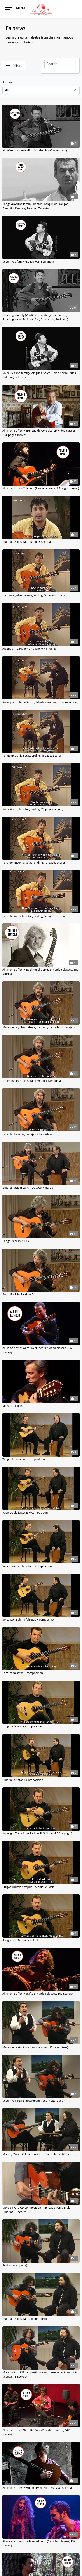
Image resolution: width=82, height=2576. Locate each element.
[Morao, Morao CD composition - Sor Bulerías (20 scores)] (41, 2154)
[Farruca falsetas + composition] (41, 1673)
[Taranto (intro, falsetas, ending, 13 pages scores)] (41, 863)
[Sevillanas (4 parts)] (41, 2265)
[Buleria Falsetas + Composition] (41, 1780)
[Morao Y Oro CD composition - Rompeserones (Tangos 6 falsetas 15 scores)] (41, 2374)
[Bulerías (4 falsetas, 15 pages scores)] (41, 542)
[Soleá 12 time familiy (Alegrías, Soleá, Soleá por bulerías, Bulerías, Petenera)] (41, 375)
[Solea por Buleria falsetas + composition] (41, 1619)
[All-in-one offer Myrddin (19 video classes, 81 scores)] (41, 2488)
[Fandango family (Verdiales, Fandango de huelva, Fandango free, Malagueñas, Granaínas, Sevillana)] (41, 317)
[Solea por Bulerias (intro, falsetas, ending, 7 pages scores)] (41, 702)
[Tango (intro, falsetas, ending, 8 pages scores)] (41, 756)
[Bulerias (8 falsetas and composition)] (41, 2319)
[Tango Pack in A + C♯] (41, 1241)
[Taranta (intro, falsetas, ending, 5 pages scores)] (41, 916)
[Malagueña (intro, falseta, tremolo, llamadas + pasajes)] (41, 1027)
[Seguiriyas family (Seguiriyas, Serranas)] (41, 262)
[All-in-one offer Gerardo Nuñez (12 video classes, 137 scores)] (41, 1350)
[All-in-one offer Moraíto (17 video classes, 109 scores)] (41, 1994)
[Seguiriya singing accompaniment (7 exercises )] (41, 2101)
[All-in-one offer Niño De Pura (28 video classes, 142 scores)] (41, 2432)
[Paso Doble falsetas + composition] (41, 1512)
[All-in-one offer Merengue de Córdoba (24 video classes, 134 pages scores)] (41, 433)
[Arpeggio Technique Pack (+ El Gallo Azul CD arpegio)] (41, 1833)
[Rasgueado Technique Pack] (41, 1940)
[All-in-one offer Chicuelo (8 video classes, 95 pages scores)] (41, 488)
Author (7, 82)
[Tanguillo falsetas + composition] (41, 1459)
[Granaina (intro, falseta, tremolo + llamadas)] (41, 1081)
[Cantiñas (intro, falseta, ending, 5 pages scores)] (41, 595)
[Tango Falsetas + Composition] (41, 1726)
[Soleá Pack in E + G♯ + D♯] (41, 1294)
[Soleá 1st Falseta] (41, 1406)
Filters (14, 65)
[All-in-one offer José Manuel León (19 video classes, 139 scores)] (41, 2543)
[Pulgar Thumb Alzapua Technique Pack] (41, 1887)
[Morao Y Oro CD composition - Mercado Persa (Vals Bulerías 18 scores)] (41, 2210)
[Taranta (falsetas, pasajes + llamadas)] (41, 1134)
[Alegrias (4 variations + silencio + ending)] (41, 649)
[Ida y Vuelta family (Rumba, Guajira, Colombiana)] (41, 150)
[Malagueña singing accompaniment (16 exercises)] (41, 2047)
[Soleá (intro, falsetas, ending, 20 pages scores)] (41, 809)
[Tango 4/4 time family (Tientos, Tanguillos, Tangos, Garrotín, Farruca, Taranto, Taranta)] (41, 206)
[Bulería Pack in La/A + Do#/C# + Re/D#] (41, 1188)
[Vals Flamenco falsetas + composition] (41, 1566)
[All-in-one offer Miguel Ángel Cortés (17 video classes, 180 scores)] (41, 972)
